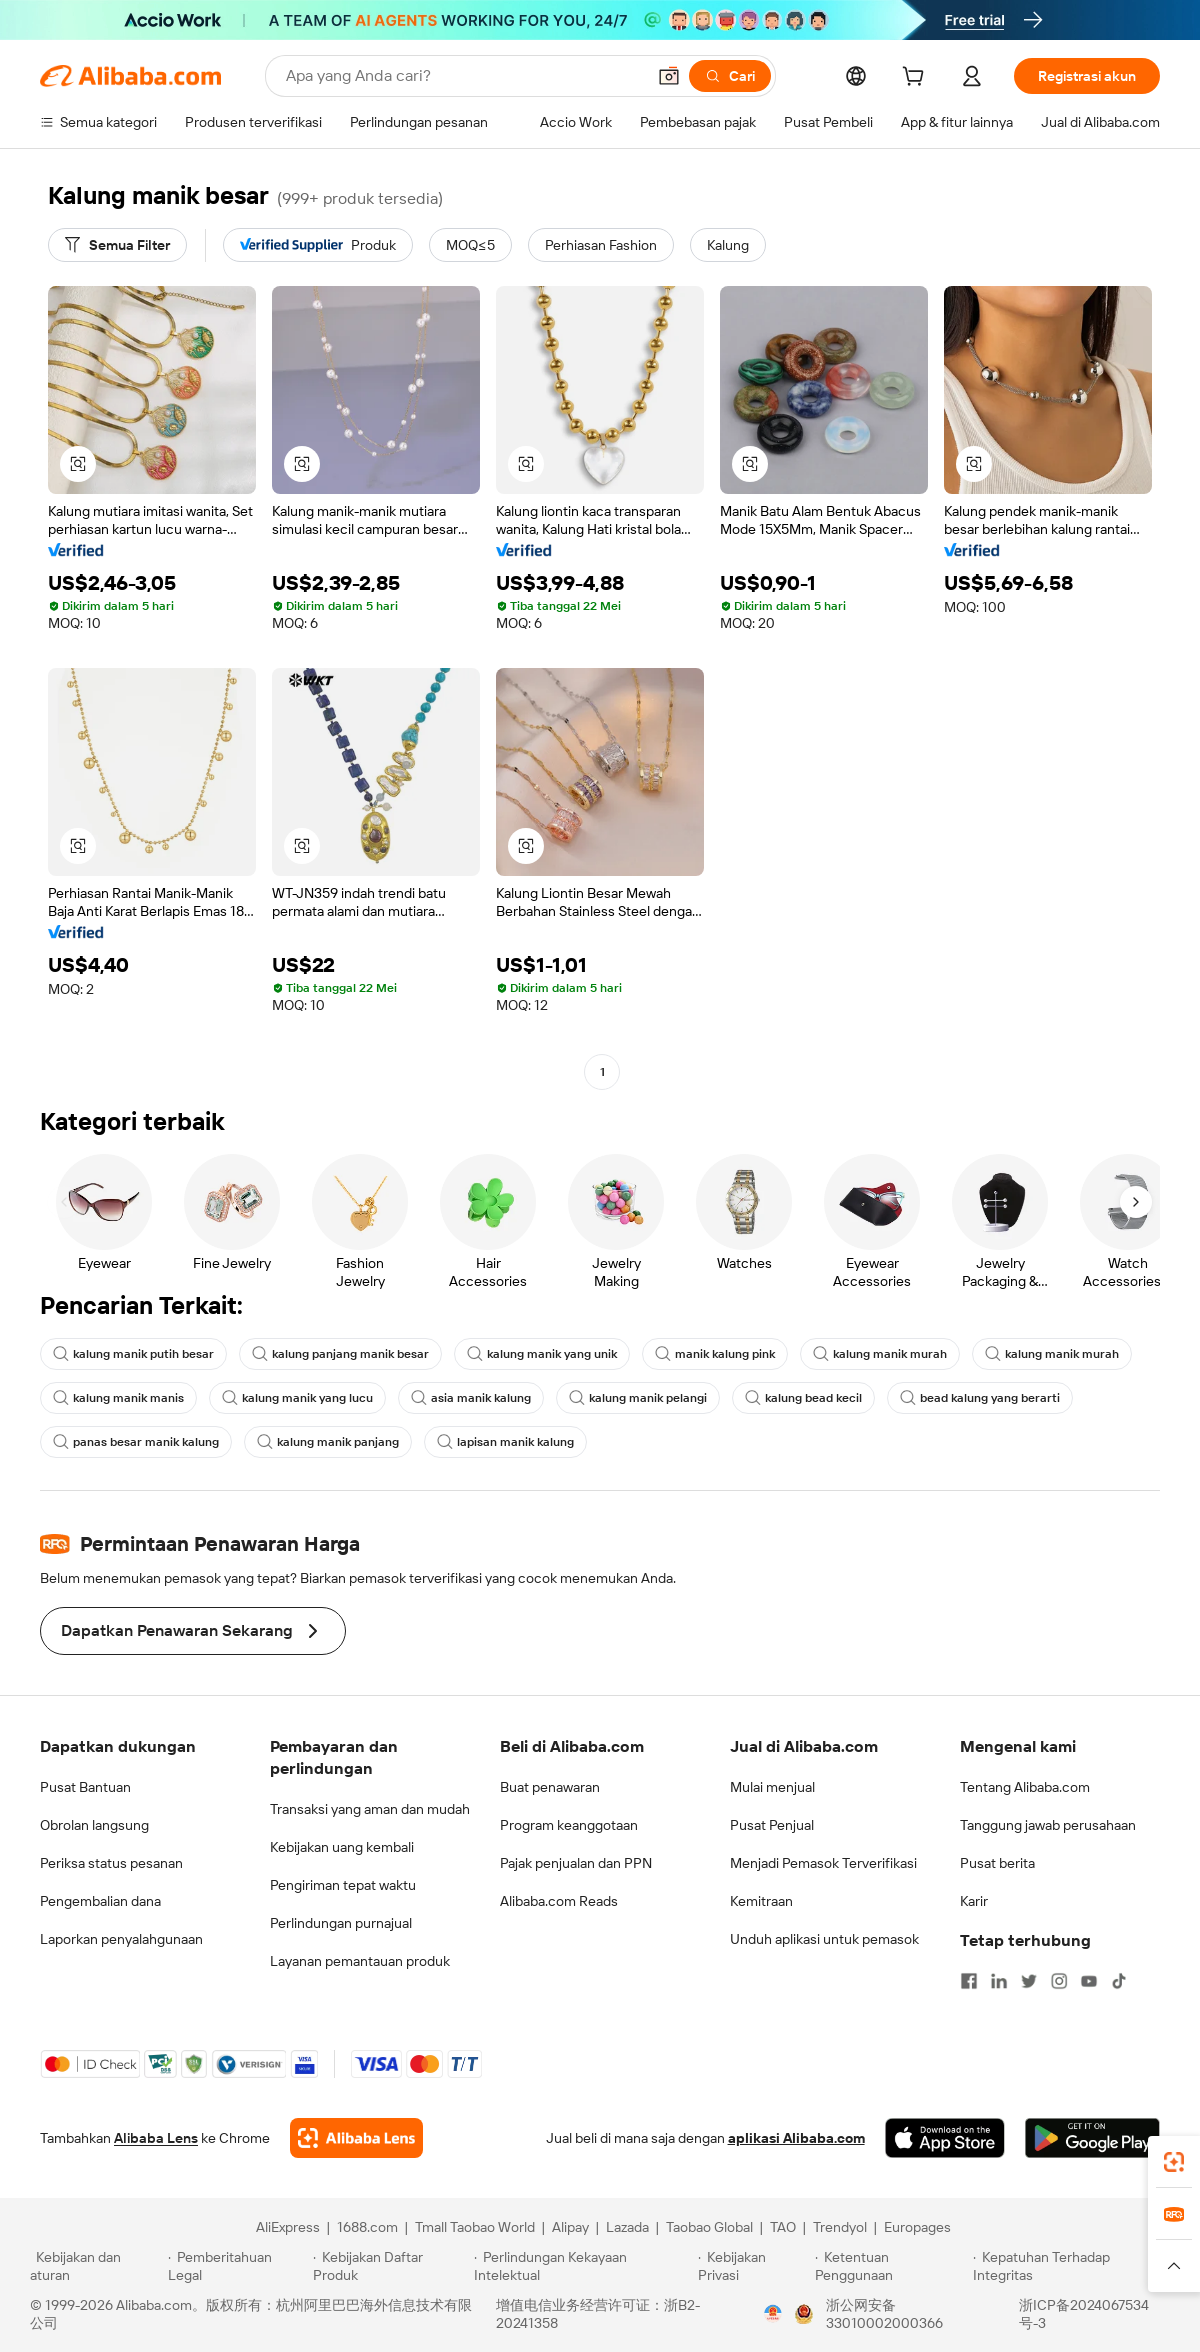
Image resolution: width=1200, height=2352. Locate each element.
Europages (917, 2227)
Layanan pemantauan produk (360, 1961)
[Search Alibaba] (463, 76)
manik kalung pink (715, 1354)
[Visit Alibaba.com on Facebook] (969, 1981)
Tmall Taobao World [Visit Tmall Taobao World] (475, 2227)
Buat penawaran (550, 1787)
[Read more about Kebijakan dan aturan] (96, 2266)
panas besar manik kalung (136, 1442)
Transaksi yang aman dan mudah (370, 1809)
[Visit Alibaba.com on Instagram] (1059, 1981)
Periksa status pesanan (111, 1863)
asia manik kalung (471, 1398)
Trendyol (840, 2227)
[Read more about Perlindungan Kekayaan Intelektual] (583, 2266)
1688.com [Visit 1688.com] (367, 2227)
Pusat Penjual (772, 1825)
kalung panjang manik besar (340, 1354)
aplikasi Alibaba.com (796, 2138)
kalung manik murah (880, 1354)
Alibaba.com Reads (559, 1901)
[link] (1174, 2162)
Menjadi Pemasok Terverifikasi (823, 1863)
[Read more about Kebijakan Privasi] (753, 2266)
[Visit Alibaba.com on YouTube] (1089, 1981)
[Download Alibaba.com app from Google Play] (1092, 2138)
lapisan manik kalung (505, 1442)
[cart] (917, 79)
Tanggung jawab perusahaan (1048, 1825)
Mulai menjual (772, 1787)
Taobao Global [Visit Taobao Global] (709, 2227)
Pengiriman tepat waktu (343, 1885)
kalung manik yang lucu (297, 1398)
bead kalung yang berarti (980, 1398)
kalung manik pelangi (638, 1398)
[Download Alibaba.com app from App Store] (945, 2138)
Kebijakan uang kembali (342, 1847)
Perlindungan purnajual (341, 1923)
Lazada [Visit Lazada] (627, 2227)
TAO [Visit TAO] (783, 2227)
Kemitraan (761, 1901)
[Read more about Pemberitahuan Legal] (237, 2266)
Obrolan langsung (94, 1825)
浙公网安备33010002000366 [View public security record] (884, 2314)
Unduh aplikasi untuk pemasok (824, 1939)
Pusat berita (997, 1863)
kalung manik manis (118, 1398)
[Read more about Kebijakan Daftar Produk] (390, 2266)
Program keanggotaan (569, 1825)
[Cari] (730, 76)
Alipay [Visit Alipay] (570, 2227)
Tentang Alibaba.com (1025, 1787)
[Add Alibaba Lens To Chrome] (356, 2138)
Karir (974, 1901)
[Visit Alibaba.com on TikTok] (1119, 1981)
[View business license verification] (773, 2314)
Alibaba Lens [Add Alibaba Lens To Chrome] (156, 2138)
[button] (669, 76)
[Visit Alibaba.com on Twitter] (1029, 1981)
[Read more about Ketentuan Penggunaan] (891, 2266)
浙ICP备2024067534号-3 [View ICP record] (1084, 2314)
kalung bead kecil (803, 1398)
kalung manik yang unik (542, 1354)
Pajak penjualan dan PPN (576, 1863)
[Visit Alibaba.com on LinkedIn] (999, 1981)
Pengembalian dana (100, 1901)
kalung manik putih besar (133, 1354)
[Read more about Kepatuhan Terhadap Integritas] (1071, 2266)
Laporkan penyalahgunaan (121, 1939)
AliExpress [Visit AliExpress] (288, 2227)
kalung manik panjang (328, 1442)
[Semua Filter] (117, 245)
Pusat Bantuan (85, 1787)
